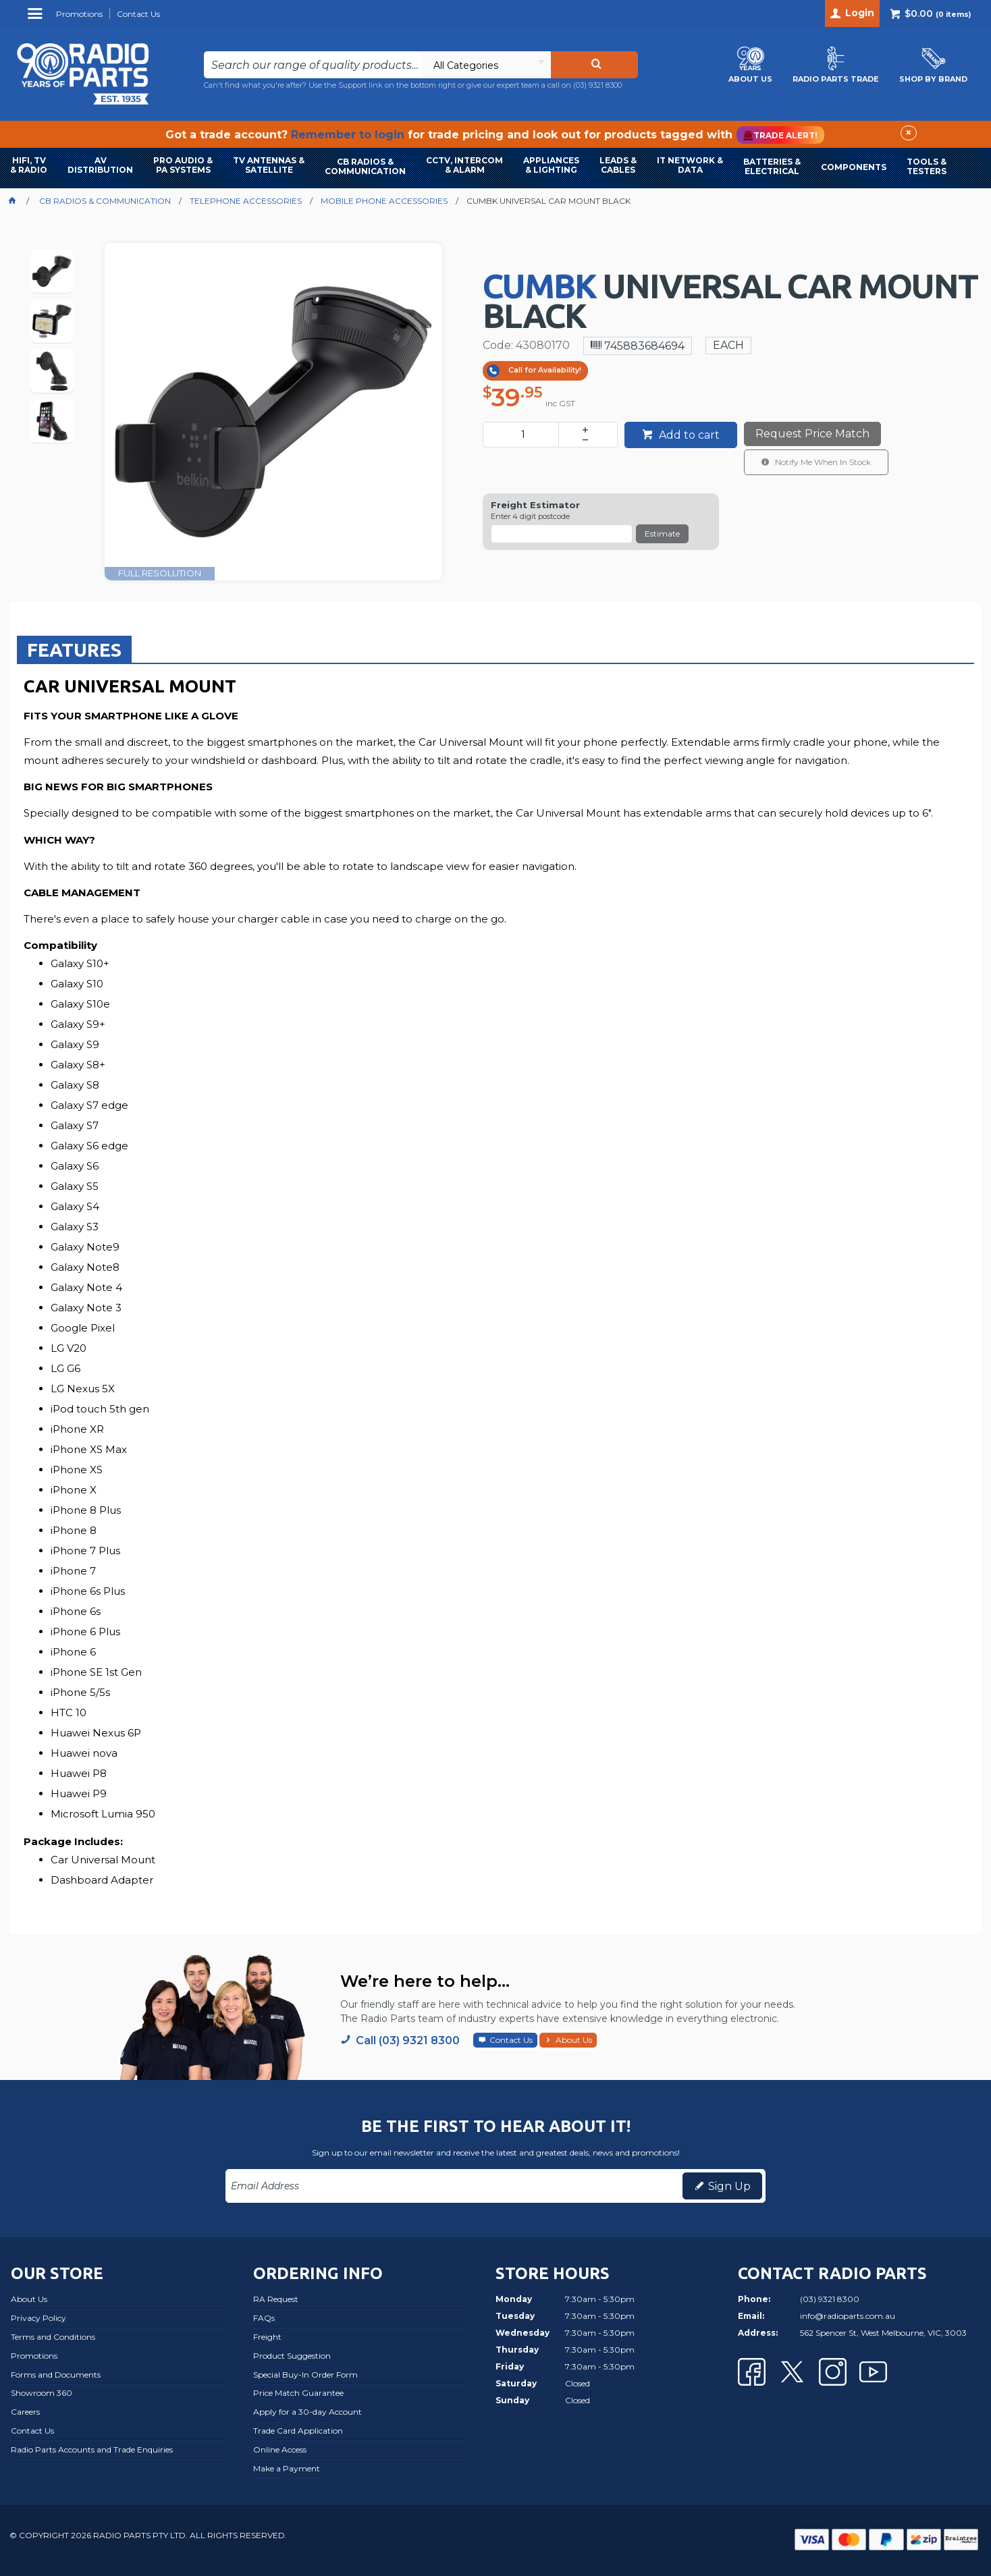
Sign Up (729, 2186)
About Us (574, 2040)
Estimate (662, 533)
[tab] (74, 649)
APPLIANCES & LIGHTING (551, 165)
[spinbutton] (523, 434)
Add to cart (688, 435)
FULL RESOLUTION (159, 573)
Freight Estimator (535, 505)
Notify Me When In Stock (822, 462)
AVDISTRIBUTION (100, 165)
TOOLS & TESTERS (926, 166)
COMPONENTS (853, 167)
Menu (36, 18)
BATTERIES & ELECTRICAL (772, 166)
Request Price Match (812, 433)
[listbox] (486, 64)
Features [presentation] (74, 649)
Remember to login (347, 134)
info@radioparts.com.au (847, 2316)
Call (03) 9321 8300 (408, 2040)
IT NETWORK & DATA (690, 165)
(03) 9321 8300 (597, 85)
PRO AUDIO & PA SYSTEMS (183, 165)
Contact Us (511, 2040)
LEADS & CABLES (618, 165)
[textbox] (313, 65)
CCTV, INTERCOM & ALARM (464, 165)
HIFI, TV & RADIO (28, 165)
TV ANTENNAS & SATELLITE (268, 165)
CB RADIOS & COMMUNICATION (365, 166)
